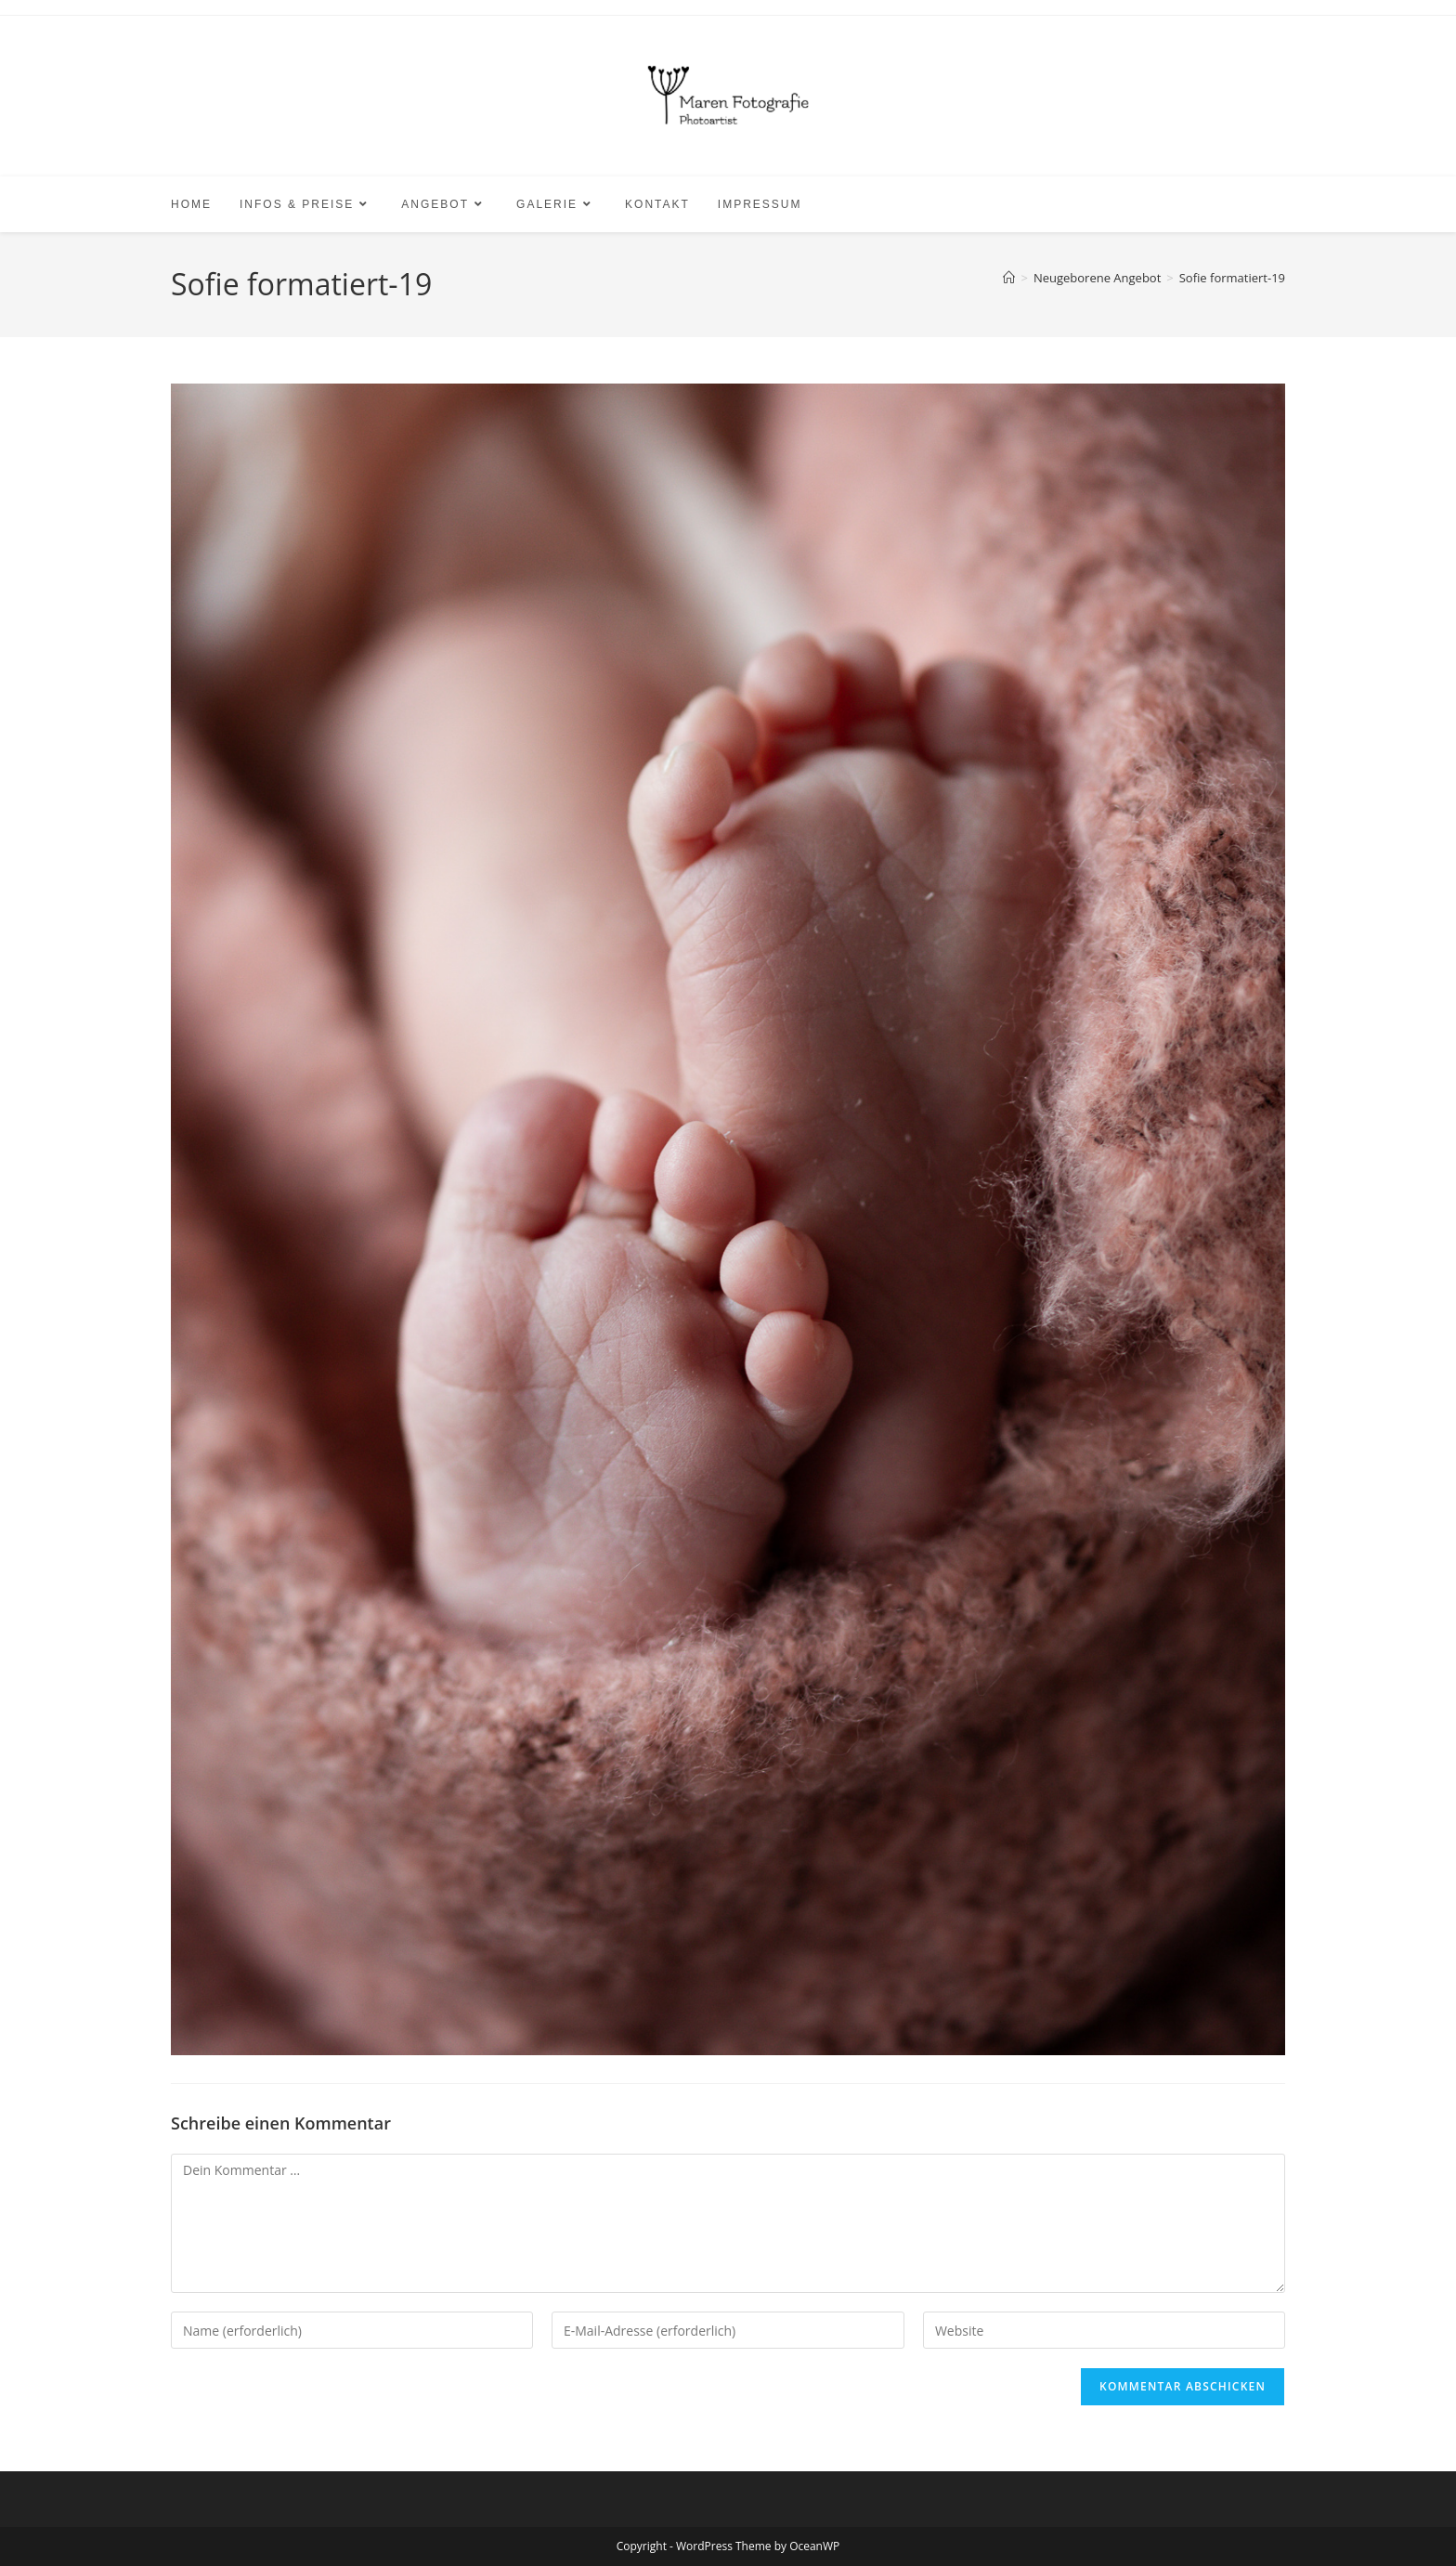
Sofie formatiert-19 (1232, 277)
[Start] (1009, 277)
